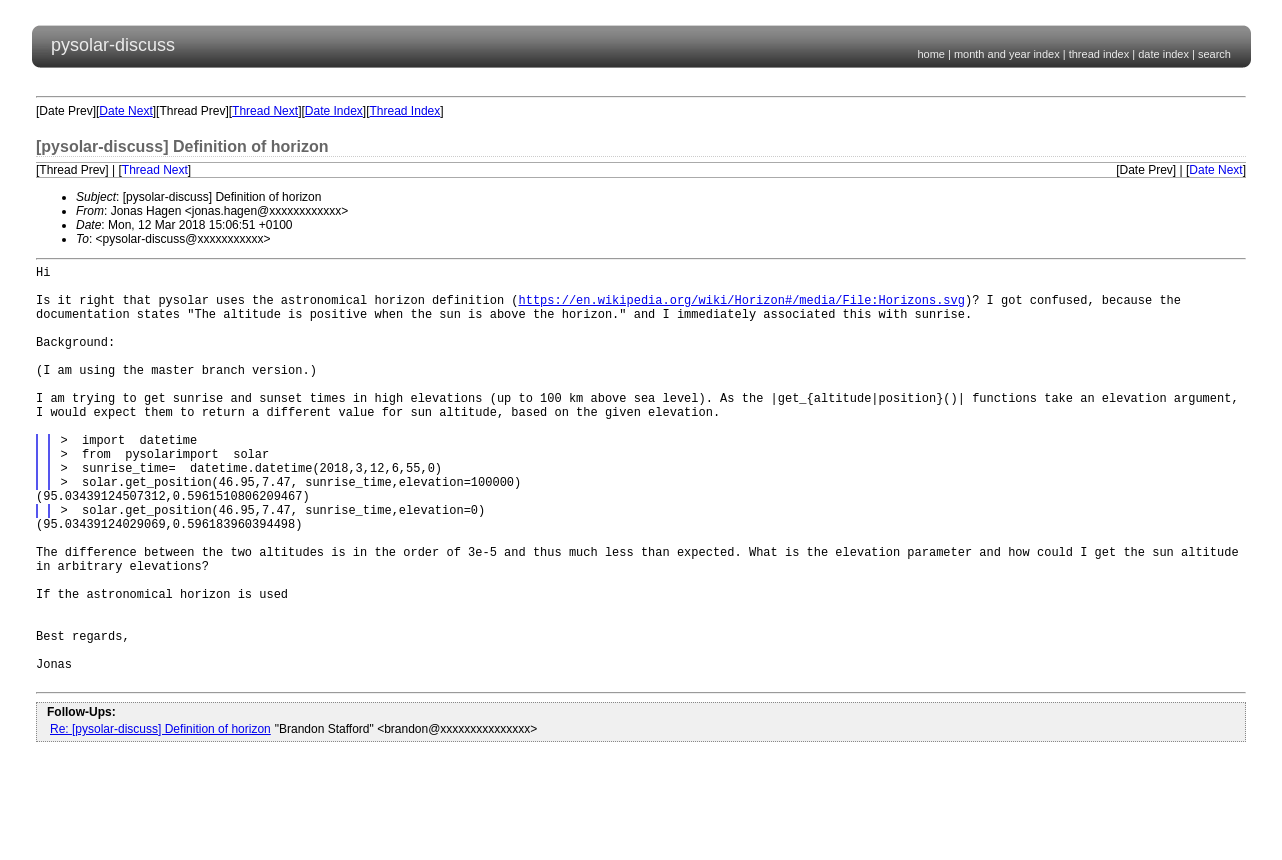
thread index (1099, 54)
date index (1163, 54)
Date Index (334, 111)
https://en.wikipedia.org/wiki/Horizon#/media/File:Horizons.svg (741, 308)
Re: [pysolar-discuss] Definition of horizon (160, 819)
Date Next (125, 111)
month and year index (1007, 54)
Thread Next (265, 111)
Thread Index (405, 111)
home (931, 54)
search (1214, 54)
